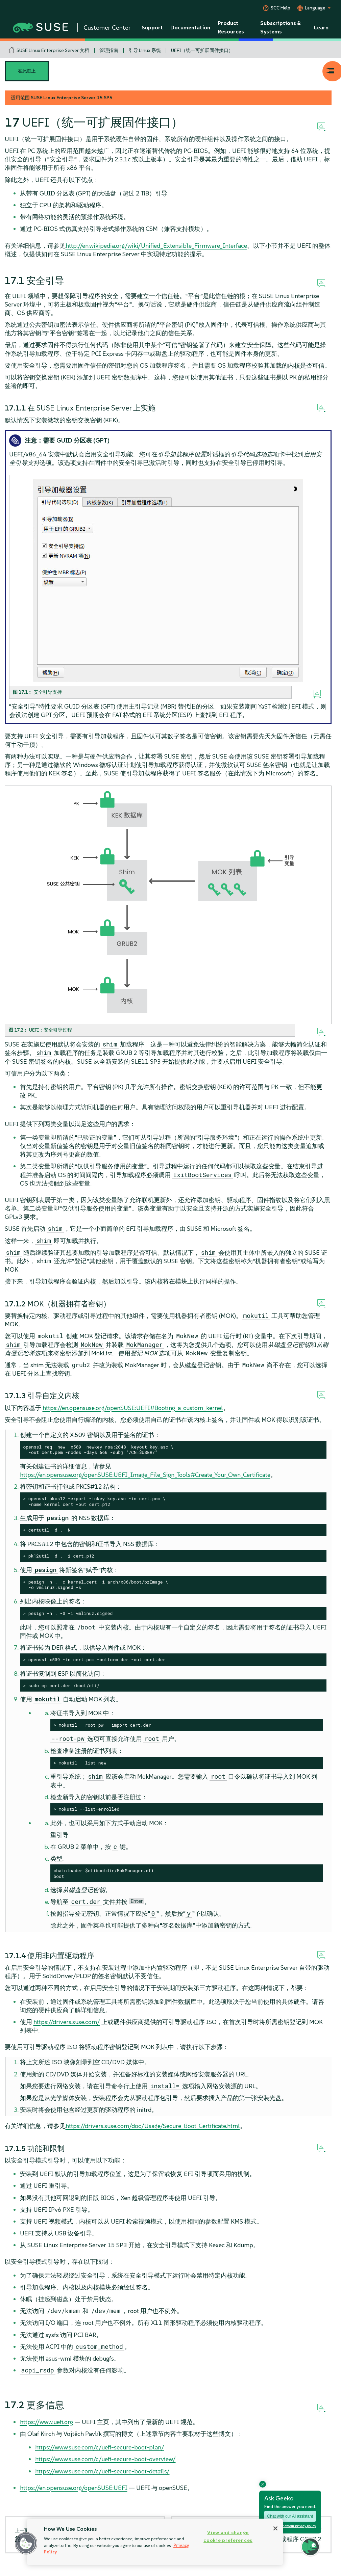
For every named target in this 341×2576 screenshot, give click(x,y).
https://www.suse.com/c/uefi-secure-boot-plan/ (99, 2447)
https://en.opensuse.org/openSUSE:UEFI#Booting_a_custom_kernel (133, 1408)
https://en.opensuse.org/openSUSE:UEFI (73, 2488)
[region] (155, 2542)
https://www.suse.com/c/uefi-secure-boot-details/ (102, 2471)
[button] (26, 2543)
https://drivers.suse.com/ (66, 2022)
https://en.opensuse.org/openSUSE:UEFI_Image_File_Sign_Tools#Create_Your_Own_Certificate (145, 1475)
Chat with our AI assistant (290, 2516)
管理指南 (108, 50)
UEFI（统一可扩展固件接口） (202, 50)
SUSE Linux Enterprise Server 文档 (53, 50)
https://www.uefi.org (46, 2422)
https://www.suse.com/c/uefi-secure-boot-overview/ (105, 2459)
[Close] (275, 2528)
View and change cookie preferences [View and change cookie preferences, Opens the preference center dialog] (227, 2536)
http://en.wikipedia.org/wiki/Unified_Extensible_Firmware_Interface (156, 245)
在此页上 (26, 71)
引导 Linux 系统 (144, 50)
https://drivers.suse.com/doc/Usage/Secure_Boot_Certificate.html (153, 2126)
